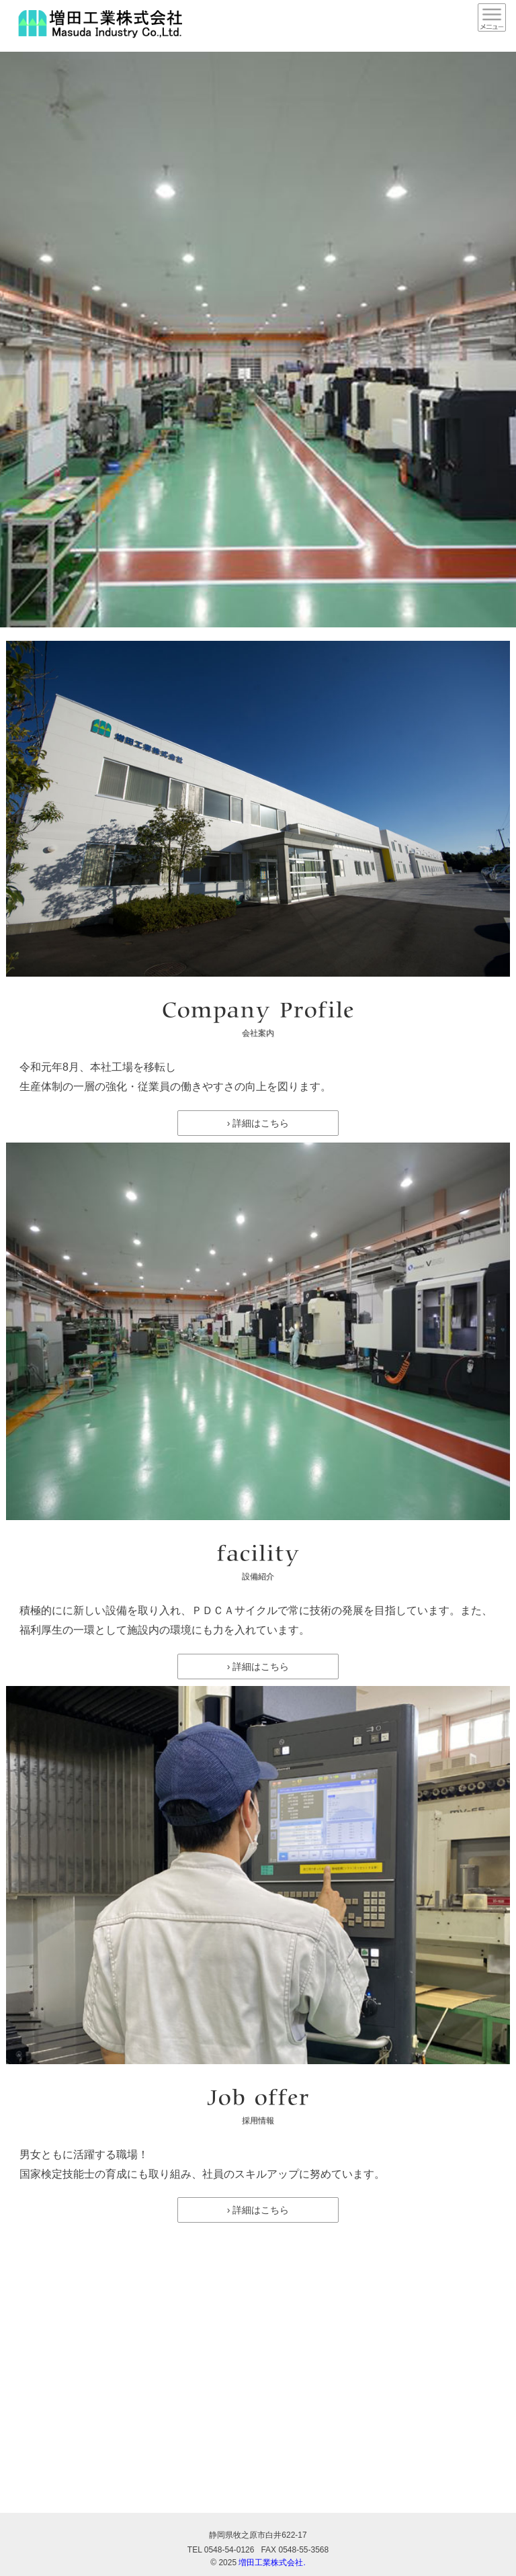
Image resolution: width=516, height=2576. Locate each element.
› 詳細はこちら (258, 1123)
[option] (258, 337)
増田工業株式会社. (272, 2562)
